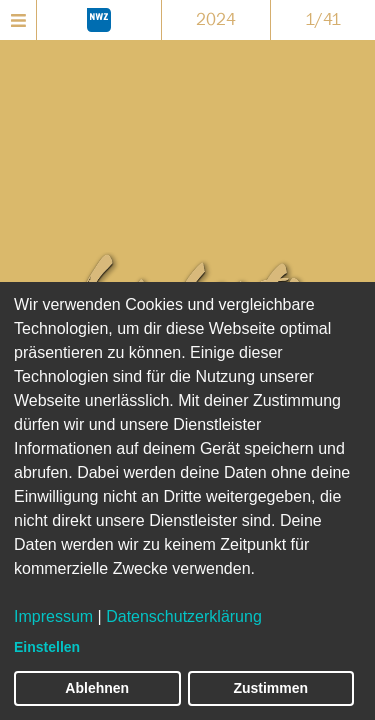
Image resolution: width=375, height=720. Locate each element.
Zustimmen (270, 688)
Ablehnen (97, 688)
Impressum (53, 616)
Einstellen (47, 647)
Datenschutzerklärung (184, 616)
